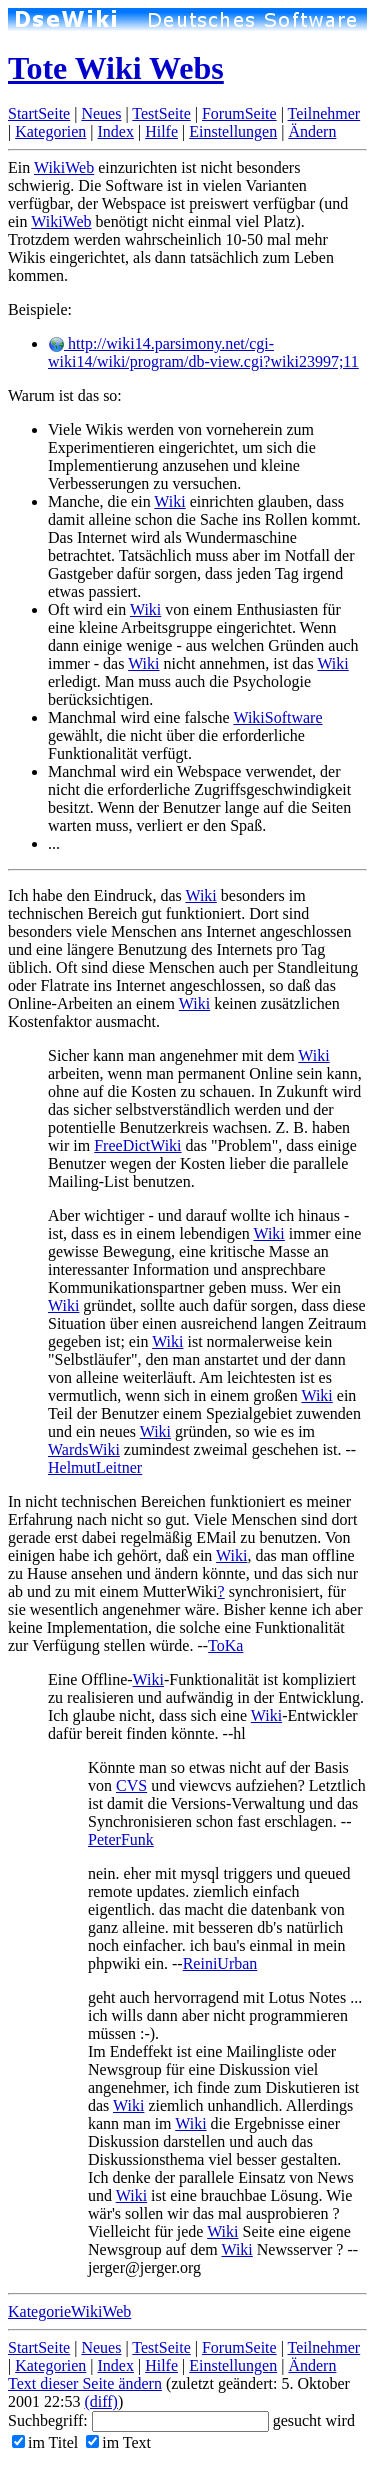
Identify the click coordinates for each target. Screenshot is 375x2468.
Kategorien (50, 131)
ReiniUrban (220, 1963)
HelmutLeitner (95, 1467)
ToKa (225, 1645)
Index (115, 131)
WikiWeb (64, 167)
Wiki (169, 501)
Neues (101, 113)
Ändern (312, 131)
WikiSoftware (277, 717)
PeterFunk (121, 1839)
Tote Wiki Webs (116, 68)
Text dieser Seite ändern (85, 2383)
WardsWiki (84, 1449)
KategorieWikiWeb (69, 2311)
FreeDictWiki (137, 1145)
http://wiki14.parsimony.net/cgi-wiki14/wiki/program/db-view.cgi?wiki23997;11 (203, 352)
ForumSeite (239, 113)
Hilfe (161, 131)
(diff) (100, 2401)
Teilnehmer (324, 113)
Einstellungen (233, 131)
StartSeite (39, 113)
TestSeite (161, 113)
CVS (131, 1785)
